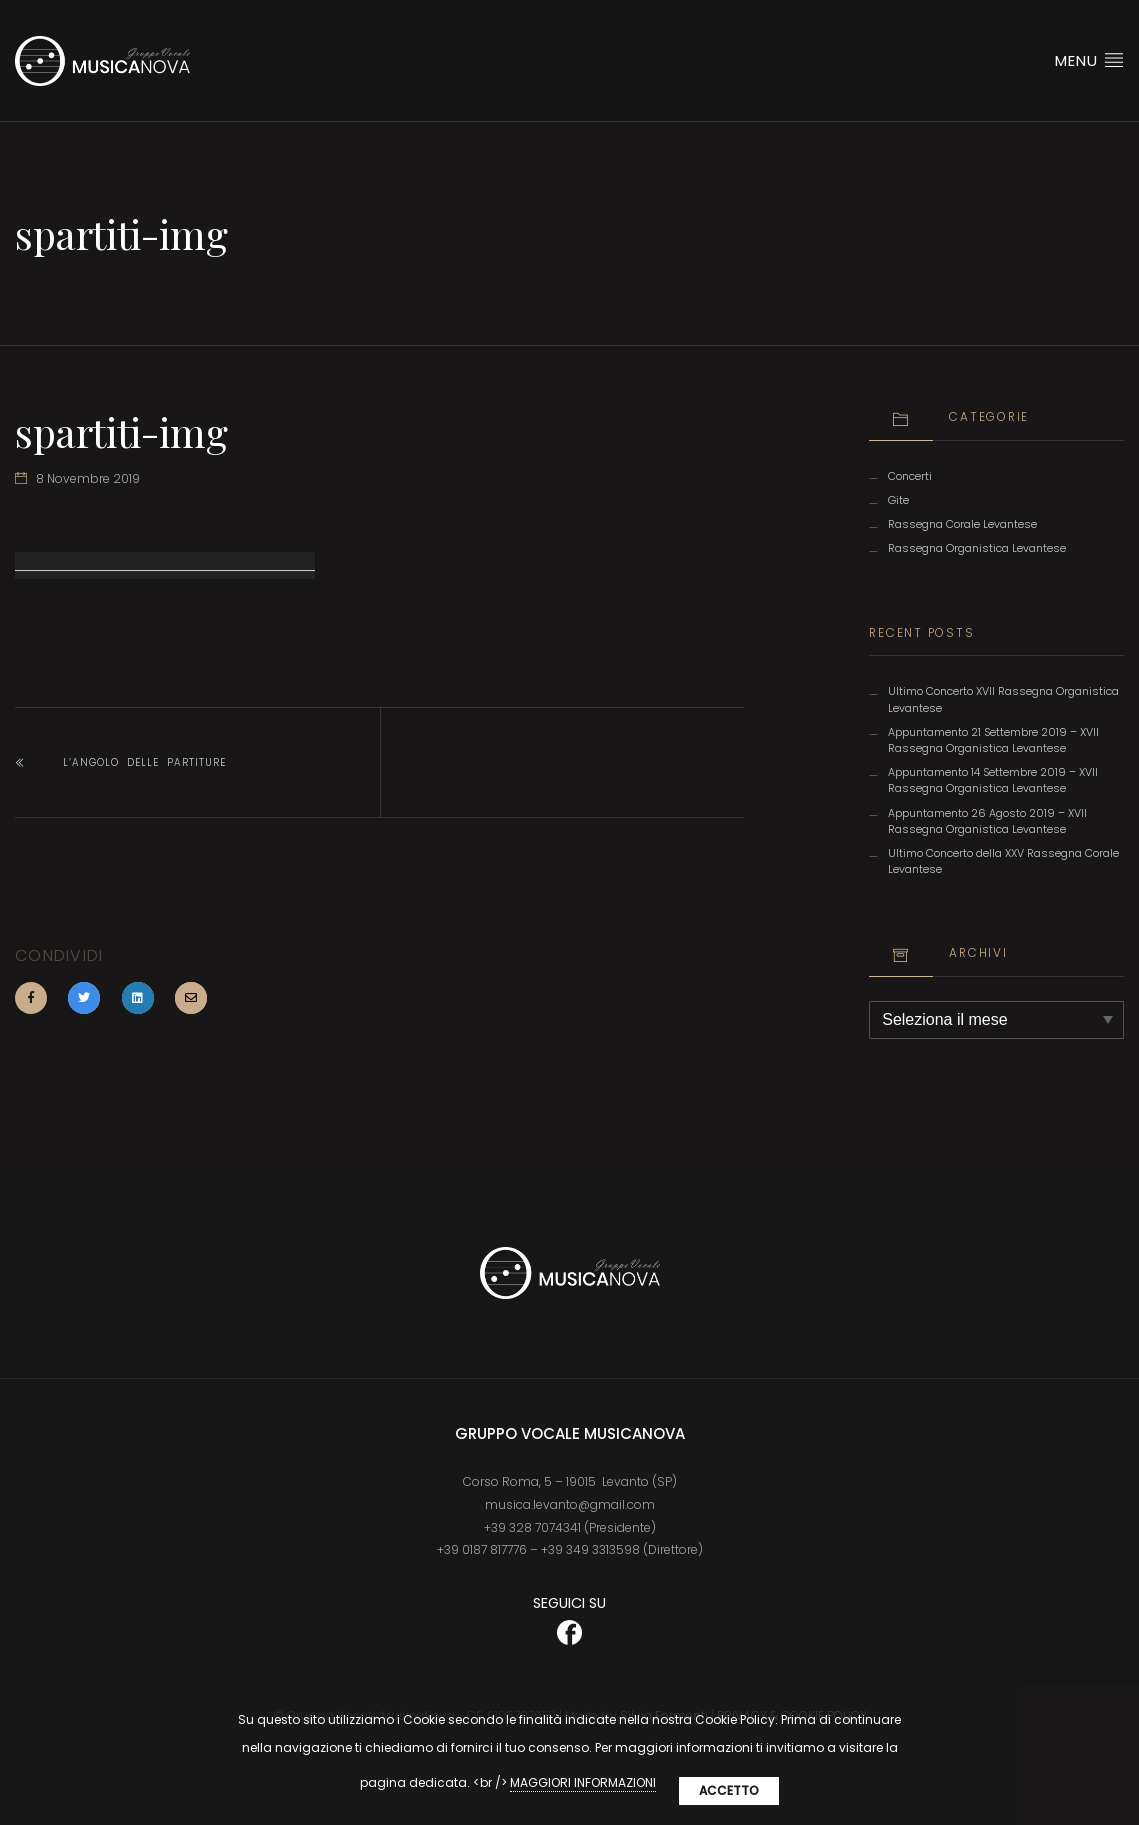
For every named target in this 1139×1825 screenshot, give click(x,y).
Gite (898, 500)
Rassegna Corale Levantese (962, 524)
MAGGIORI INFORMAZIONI (583, 1782)
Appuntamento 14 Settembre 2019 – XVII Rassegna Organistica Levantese (993, 780)
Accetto (729, 1790)
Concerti (910, 476)
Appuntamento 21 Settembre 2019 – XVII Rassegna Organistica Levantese (993, 740)
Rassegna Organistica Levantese (977, 548)
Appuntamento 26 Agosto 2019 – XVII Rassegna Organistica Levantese (987, 821)
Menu (1089, 60)
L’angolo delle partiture (144, 762)
